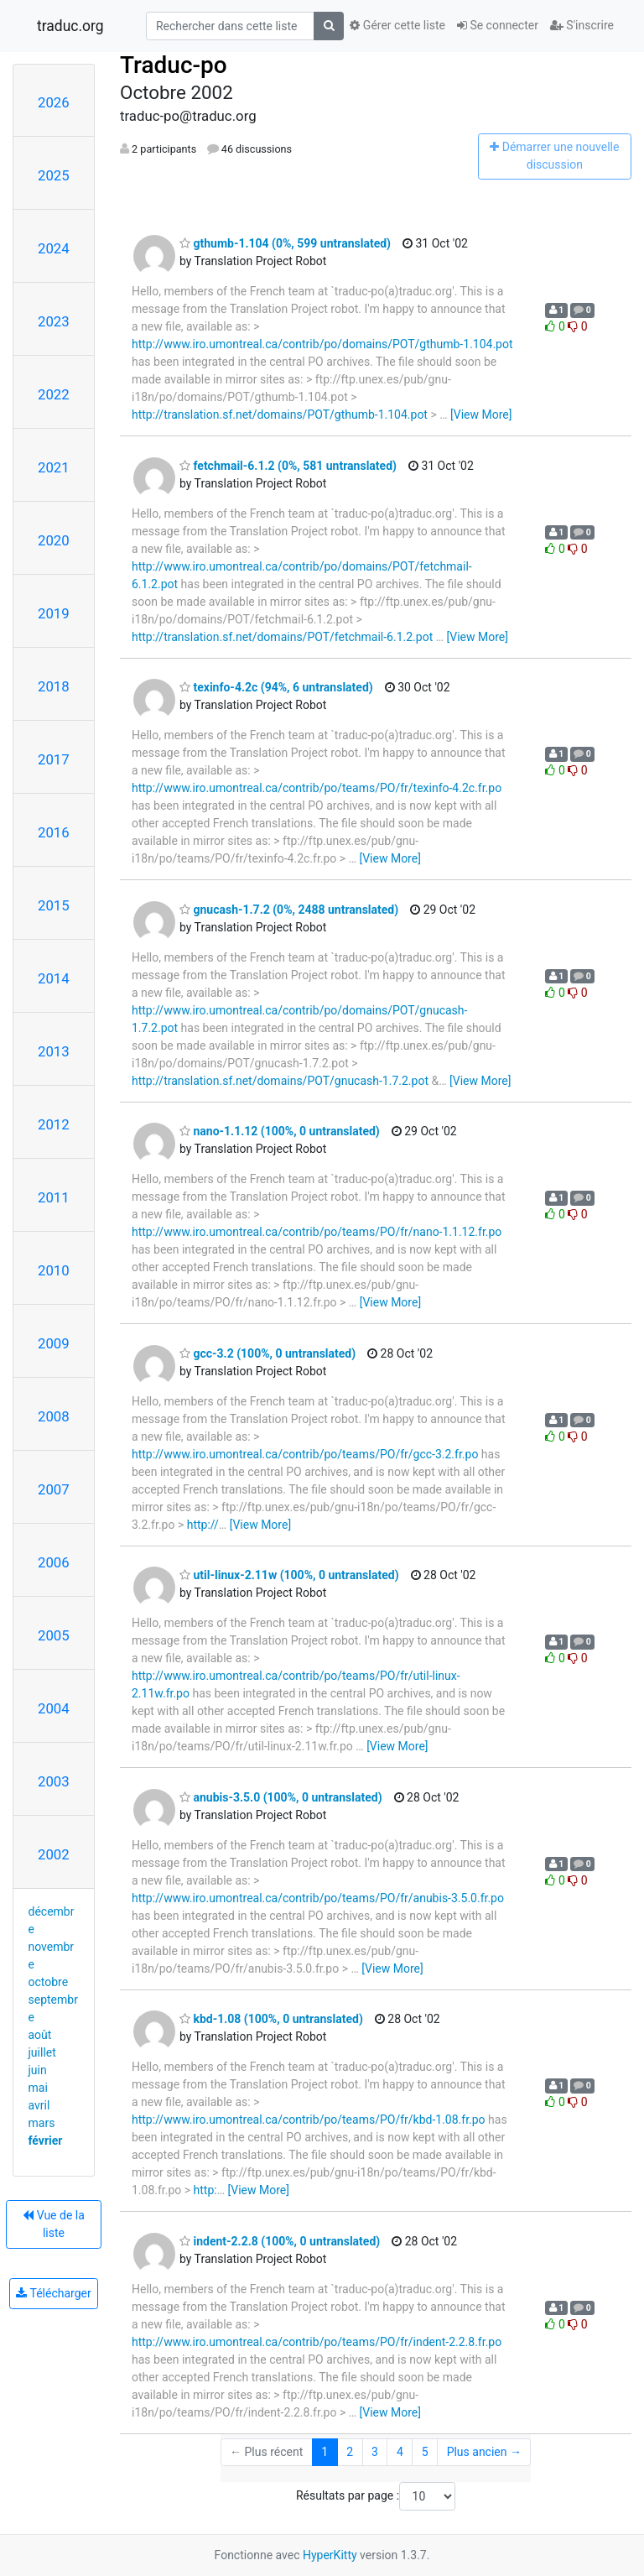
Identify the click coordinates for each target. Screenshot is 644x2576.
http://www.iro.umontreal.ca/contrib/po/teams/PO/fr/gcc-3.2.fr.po (305, 1454)
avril (39, 2105)
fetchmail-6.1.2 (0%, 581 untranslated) (288, 465)
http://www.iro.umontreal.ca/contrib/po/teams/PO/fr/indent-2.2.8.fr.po (316, 2342)
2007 (54, 1489)
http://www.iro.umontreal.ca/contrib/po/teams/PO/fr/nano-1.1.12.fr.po (316, 1231)
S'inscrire (582, 25)
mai (38, 2087)
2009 (54, 1343)
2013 (54, 1051)
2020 (54, 540)
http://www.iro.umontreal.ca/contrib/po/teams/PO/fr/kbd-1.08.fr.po (309, 2119)
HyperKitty (330, 2555)
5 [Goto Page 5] (425, 2452)
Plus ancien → (484, 2452)
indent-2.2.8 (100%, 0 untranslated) (279, 2241)
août (40, 2035)
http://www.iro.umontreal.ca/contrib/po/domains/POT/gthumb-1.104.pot (322, 344)
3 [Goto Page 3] (374, 2452)
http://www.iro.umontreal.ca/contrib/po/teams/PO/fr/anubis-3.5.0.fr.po (318, 1898)
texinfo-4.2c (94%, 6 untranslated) (276, 687)
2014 (54, 978)
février (46, 2140)
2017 (54, 759)
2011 (54, 1197)
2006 (54, 1562)
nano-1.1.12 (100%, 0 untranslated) (279, 1131)
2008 (54, 1416)
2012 (54, 1124)
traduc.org (70, 26)
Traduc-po (173, 65)
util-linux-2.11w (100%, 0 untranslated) (289, 1575)
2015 (54, 905)
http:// (203, 1524)
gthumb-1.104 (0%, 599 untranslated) (285, 243)
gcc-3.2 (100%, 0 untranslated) (267, 1353)
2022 (54, 394)
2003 (54, 1781)
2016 (54, 832)
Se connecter (497, 25)
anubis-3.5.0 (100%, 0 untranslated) (280, 1797)
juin (38, 2070)
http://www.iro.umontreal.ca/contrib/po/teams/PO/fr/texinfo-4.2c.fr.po (316, 788)
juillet (42, 2052)
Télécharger (53, 2293)
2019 (54, 613)
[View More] (481, 414)
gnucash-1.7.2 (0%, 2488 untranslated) (288, 909)
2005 (54, 1635)
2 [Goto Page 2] (349, 2452)
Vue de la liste (54, 2224)
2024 (54, 248)
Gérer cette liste (397, 25)
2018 (54, 686)
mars (42, 2123)
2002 (54, 1854)
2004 (54, 1708)
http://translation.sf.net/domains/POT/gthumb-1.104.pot (280, 414)
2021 (54, 467)
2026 (54, 102)
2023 (54, 321)
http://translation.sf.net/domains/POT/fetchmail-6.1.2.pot (282, 637)
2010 (54, 1270)
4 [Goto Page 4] (400, 2452)
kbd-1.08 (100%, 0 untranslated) (271, 2019)
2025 (54, 175)
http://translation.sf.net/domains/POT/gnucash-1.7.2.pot (280, 1080)
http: (205, 2190)
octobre (49, 1982)
